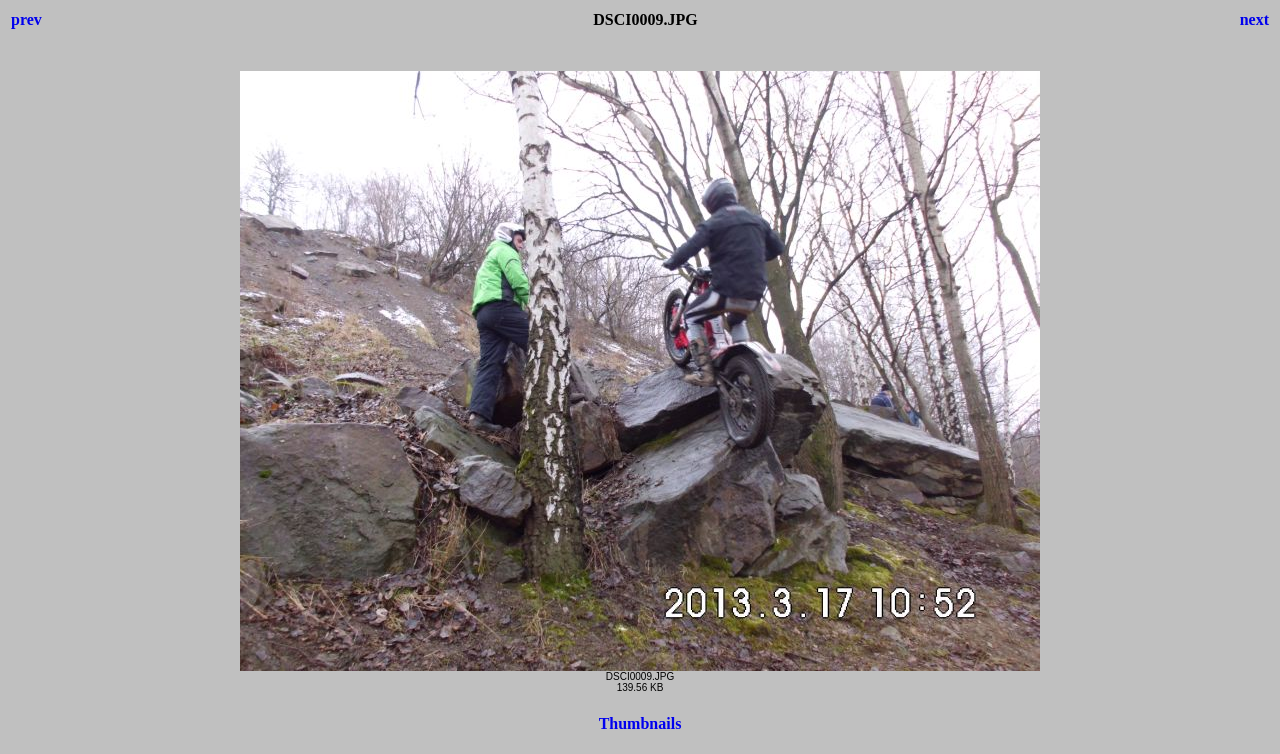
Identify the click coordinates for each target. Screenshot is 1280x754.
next (1254, 19)
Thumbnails (640, 723)
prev (26, 19)
